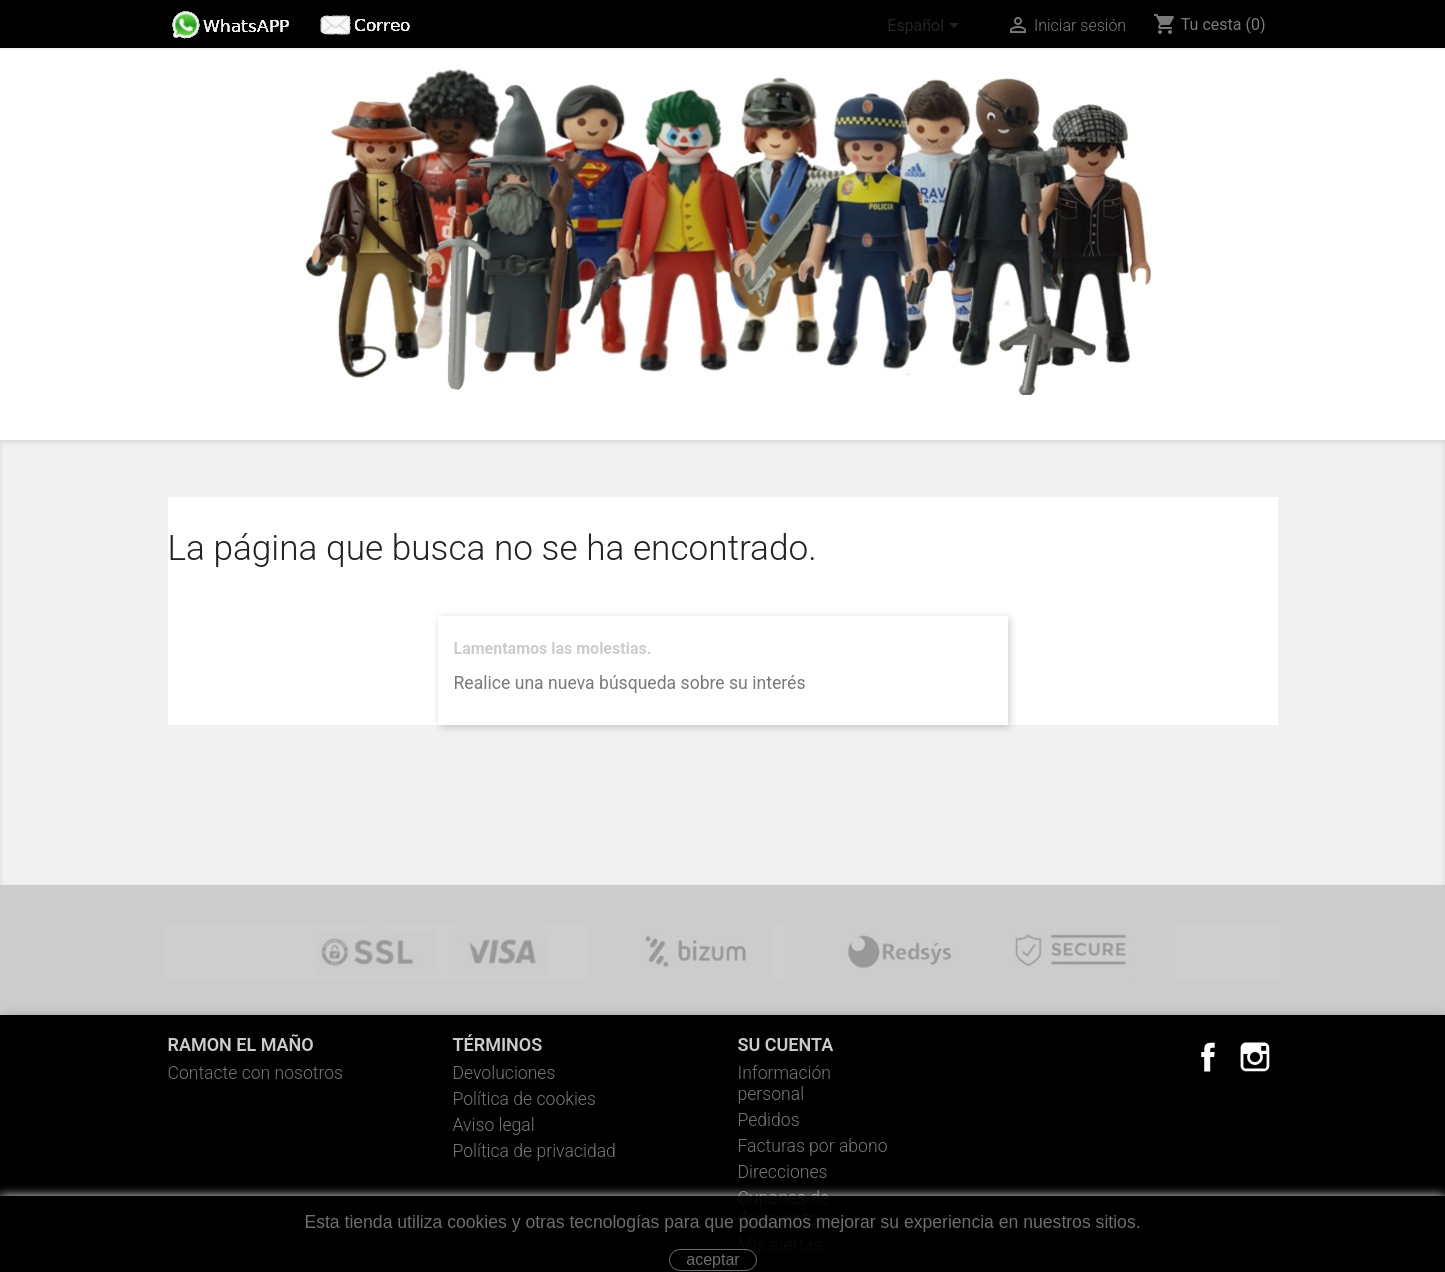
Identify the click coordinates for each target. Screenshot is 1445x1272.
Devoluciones (504, 1073)
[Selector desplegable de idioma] (926, 27)
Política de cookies (524, 1099)
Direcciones (783, 1172)
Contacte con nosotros (256, 1073)
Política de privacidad (534, 1151)
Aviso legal (494, 1125)
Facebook (1208, 1057)
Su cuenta (786, 1044)
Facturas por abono (813, 1146)
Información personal (785, 1083)
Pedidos (769, 1120)
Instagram (1255, 1057)
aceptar (712, 1259)
